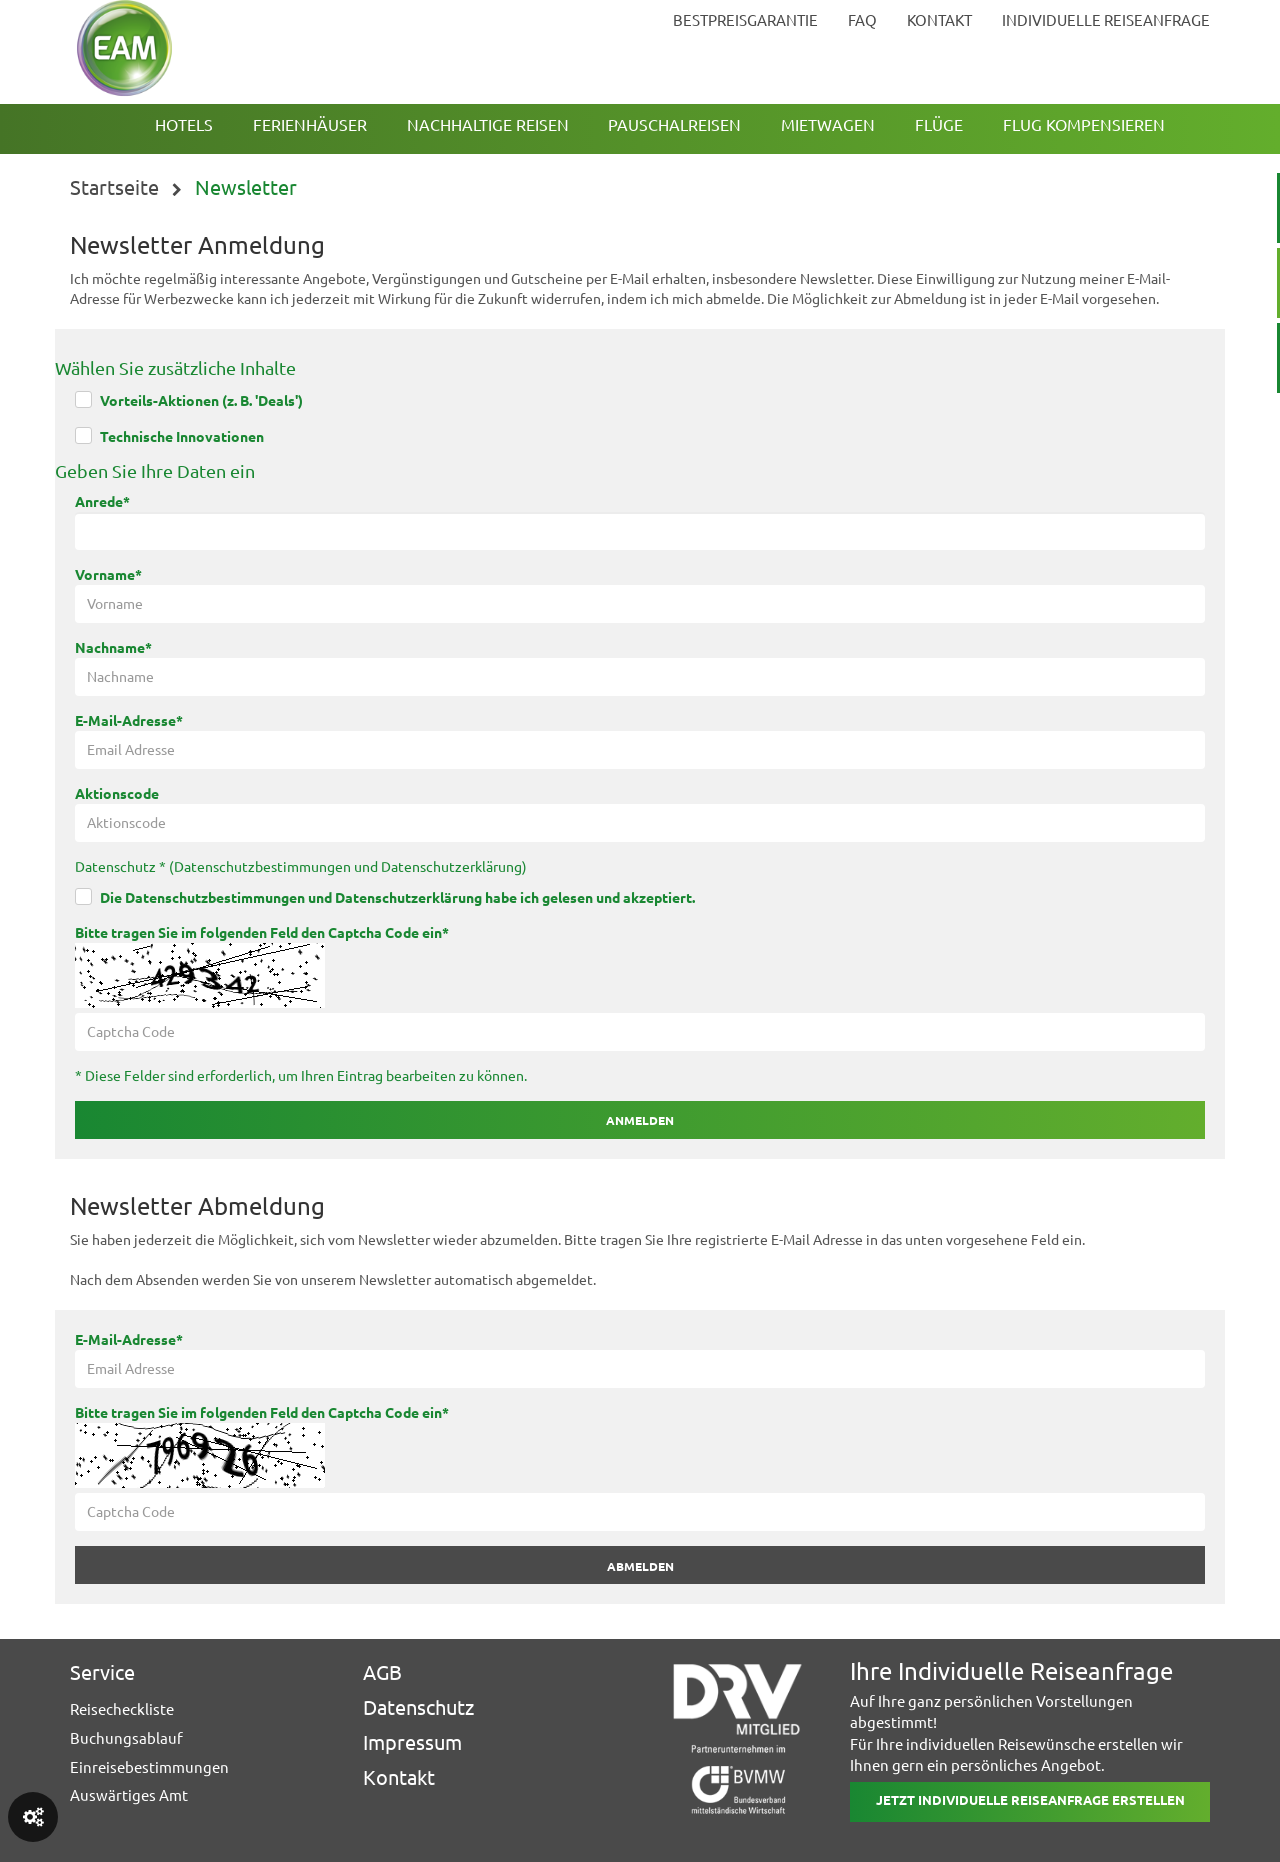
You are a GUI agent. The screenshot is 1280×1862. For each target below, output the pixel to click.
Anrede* (102, 502)
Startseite (114, 187)
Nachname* (113, 648)
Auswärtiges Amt (129, 1795)
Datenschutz (418, 1707)
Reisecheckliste (122, 1709)
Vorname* (108, 575)
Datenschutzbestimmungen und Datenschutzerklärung (348, 867)
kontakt (939, 20)
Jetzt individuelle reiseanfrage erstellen (1030, 1800)
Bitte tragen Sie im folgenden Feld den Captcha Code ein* (262, 933)
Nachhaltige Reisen (488, 125)
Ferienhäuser (310, 125)
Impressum (412, 1742)
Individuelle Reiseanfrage (1106, 20)
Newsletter (246, 187)
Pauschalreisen (674, 125)
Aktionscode (117, 794)
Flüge (939, 125)
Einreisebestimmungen (149, 1767)
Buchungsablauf (126, 1738)
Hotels (184, 125)
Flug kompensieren (1084, 125)
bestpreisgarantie (745, 20)
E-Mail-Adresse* (129, 721)
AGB (382, 1672)
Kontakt (399, 1777)
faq (862, 20)
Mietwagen (828, 125)
